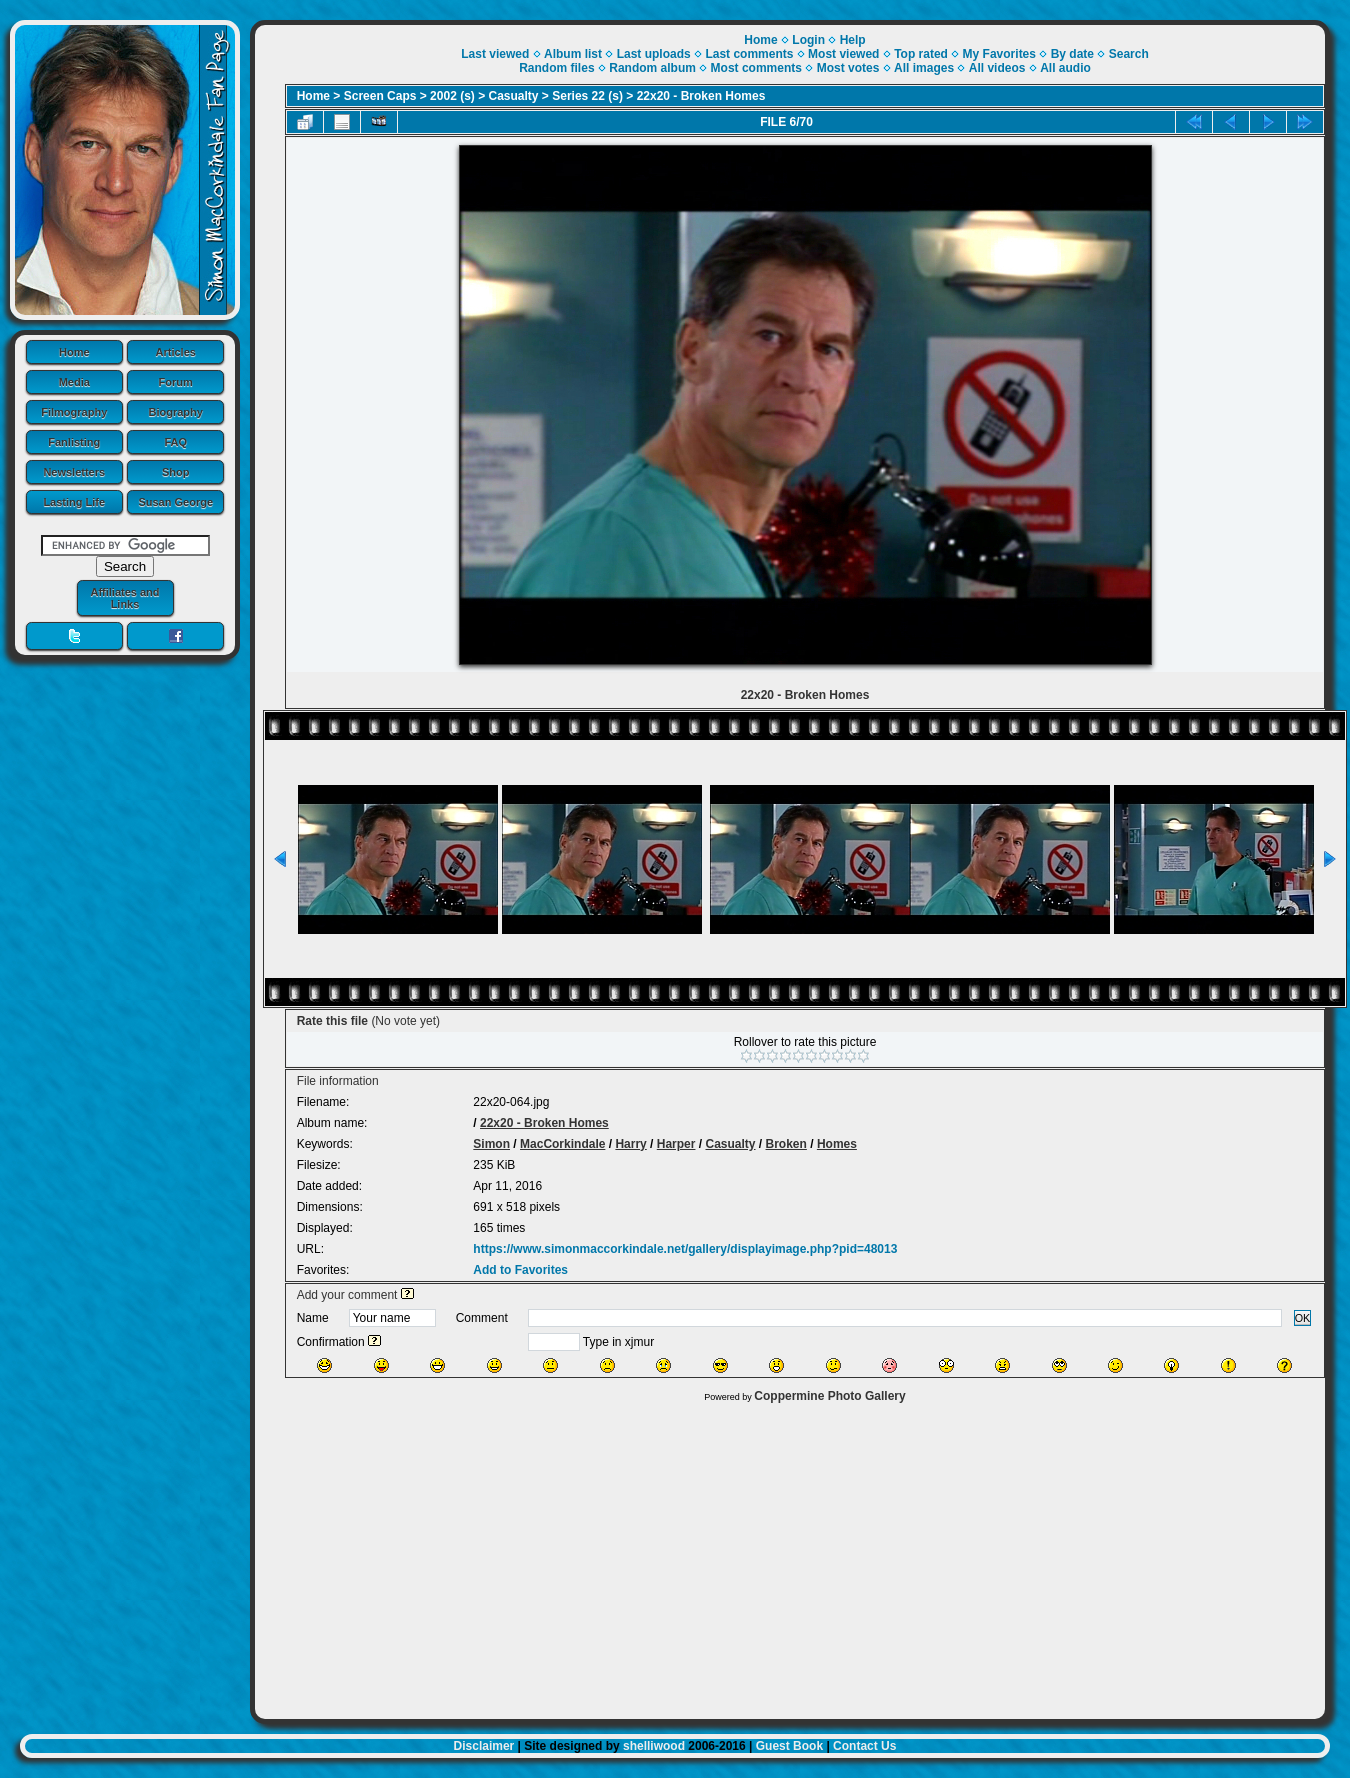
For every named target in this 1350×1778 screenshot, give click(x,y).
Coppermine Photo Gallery (829, 1396)
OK (1303, 1318)
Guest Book (789, 1746)
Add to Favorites (520, 1270)
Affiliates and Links (124, 598)
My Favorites (999, 54)
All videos (997, 68)
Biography (176, 412)
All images (924, 68)
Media (74, 382)
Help (853, 40)
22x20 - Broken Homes (701, 96)
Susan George (175, 502)
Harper (676, 1144)
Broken (786, 1144)
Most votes (848, 68)
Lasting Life (74, 502)
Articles (176, 352)
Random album (652, 68)
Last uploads (654, 54)
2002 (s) (452, 96)
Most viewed (843, 54)
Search (1129, 54)
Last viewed (495, 54)
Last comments (749, 54)
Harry (630, 1144)
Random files (556, 68)
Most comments (756, 68)
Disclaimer (484, 1746)
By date (1072, 54)
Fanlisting (74, 442)
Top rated (921, 54)
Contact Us (864, 1746)
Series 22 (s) (587, 96)
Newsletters (74, 472)
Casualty (514, 96)
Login (808, 40)
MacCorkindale (562, 1144)
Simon (491, 1144)
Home (74, 352)
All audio (1065, 68)
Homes (837, 1144)
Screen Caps (380, 96)
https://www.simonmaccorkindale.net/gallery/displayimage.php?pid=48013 (685, 1249)
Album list (573, 54)
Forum (176, 382)
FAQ (175, 442)
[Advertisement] (790, 1556)
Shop (176, 472)
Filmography (74, 412)
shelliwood (654, 1746)
